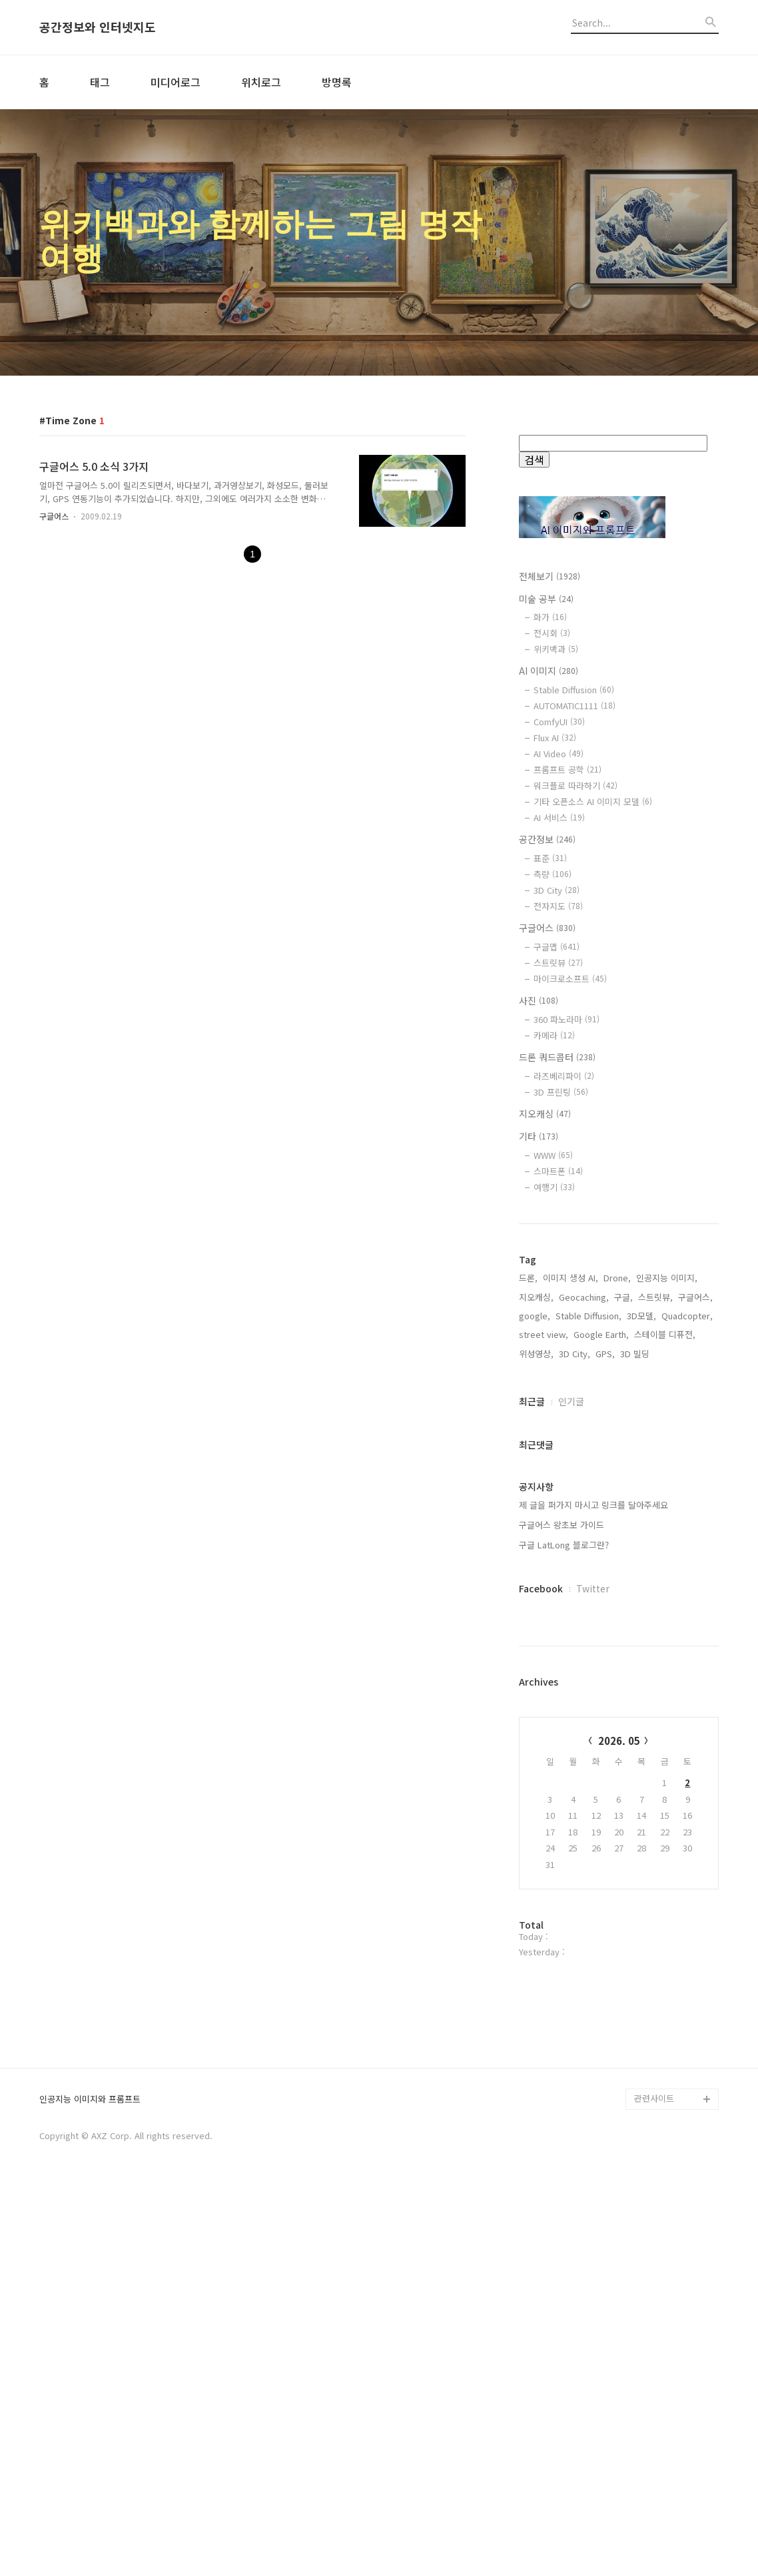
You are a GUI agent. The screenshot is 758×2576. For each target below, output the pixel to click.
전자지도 (558, 906)
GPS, (605, 1546)
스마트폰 (558, 1171)
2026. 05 (619, 1934)
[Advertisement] (619, 1334)
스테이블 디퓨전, (664, 1527)
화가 (550, 617)
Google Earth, (601, 1527)
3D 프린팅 (561, 1092)
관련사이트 (654, 2486)
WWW (553, 1155)
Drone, (617, 1470)
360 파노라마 (566, 1019)
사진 (538, 1000)
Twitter (592, 1781)
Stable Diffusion (574, 689)
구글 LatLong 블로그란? (564, 1738)
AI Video (558, 753)
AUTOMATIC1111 (574, 705)
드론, (528, 1470)
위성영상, (536, 1546)
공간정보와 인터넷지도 (97, 27)
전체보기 (549, 576)
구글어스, (695, 1490)
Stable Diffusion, (588, 1508)
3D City (556, 890)
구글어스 (54, 515)
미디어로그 (175, 82)
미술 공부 (546, 598)
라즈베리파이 (564, 1076)
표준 (550, 858)
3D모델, (641, 1508)
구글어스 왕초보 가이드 (561, 1718)
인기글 (571, 1594)
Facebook (541, 1781)
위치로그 (261, 82)
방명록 (337, 82)
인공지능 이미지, (666, 1470)
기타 (538, 1136)
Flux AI (555, 737)
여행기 (554, 1187)
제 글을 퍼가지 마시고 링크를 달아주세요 (593, 1698)
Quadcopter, (687, 1508)
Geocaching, (584, 1490)
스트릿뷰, (655, 1490)
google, (534, 1508)
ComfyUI (559, 721)
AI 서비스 (559, 817)
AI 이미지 (548, 670)
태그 (100, 82)
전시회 (552, 633)
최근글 (532, 1594)
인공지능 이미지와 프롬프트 (90, 2488)
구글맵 (556, 946)
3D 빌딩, (636, 1546)
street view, (543, 1527)
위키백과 (556, 649)
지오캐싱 (545, 1113)
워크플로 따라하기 (575, 785)
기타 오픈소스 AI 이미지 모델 (593, 801)
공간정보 (547, 839)
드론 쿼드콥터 (557, 1057)
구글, (623, 1490)
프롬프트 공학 (567, 769)
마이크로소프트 (570, 978)
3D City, (574, 1546)
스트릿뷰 (558, 962)
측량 (552, 874)
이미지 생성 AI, (570, 1470)
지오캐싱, (536, 1490)
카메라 (554, 1035)
